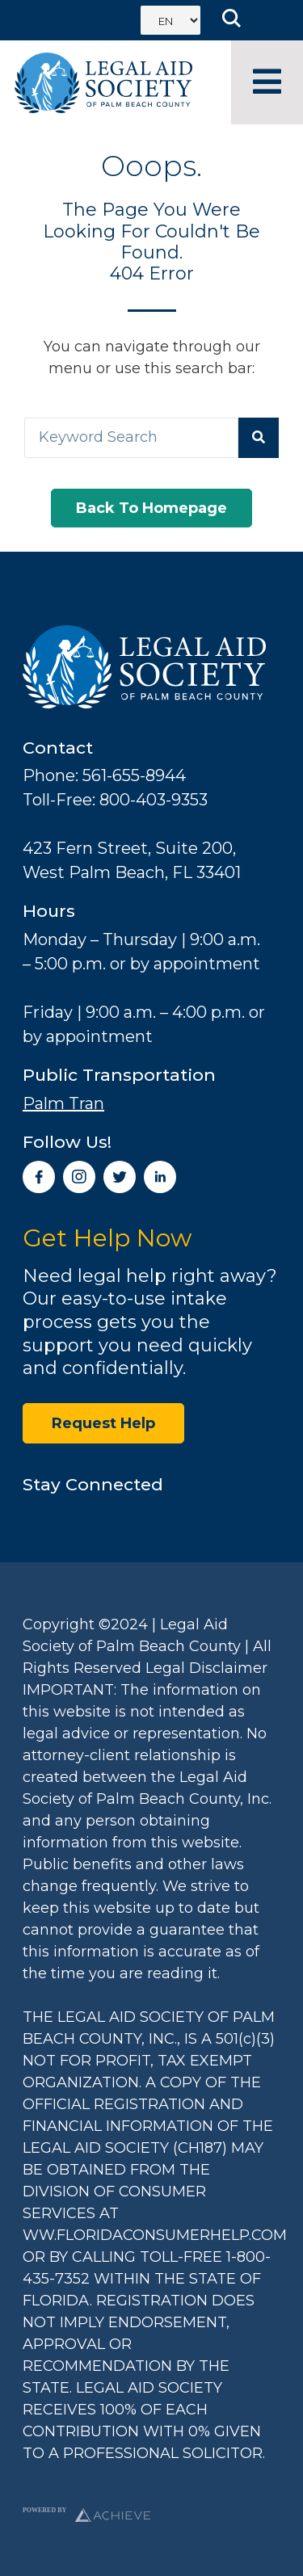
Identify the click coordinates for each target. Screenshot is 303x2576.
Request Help (103, 1423)
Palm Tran (63, 1103)
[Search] (258, 438)
